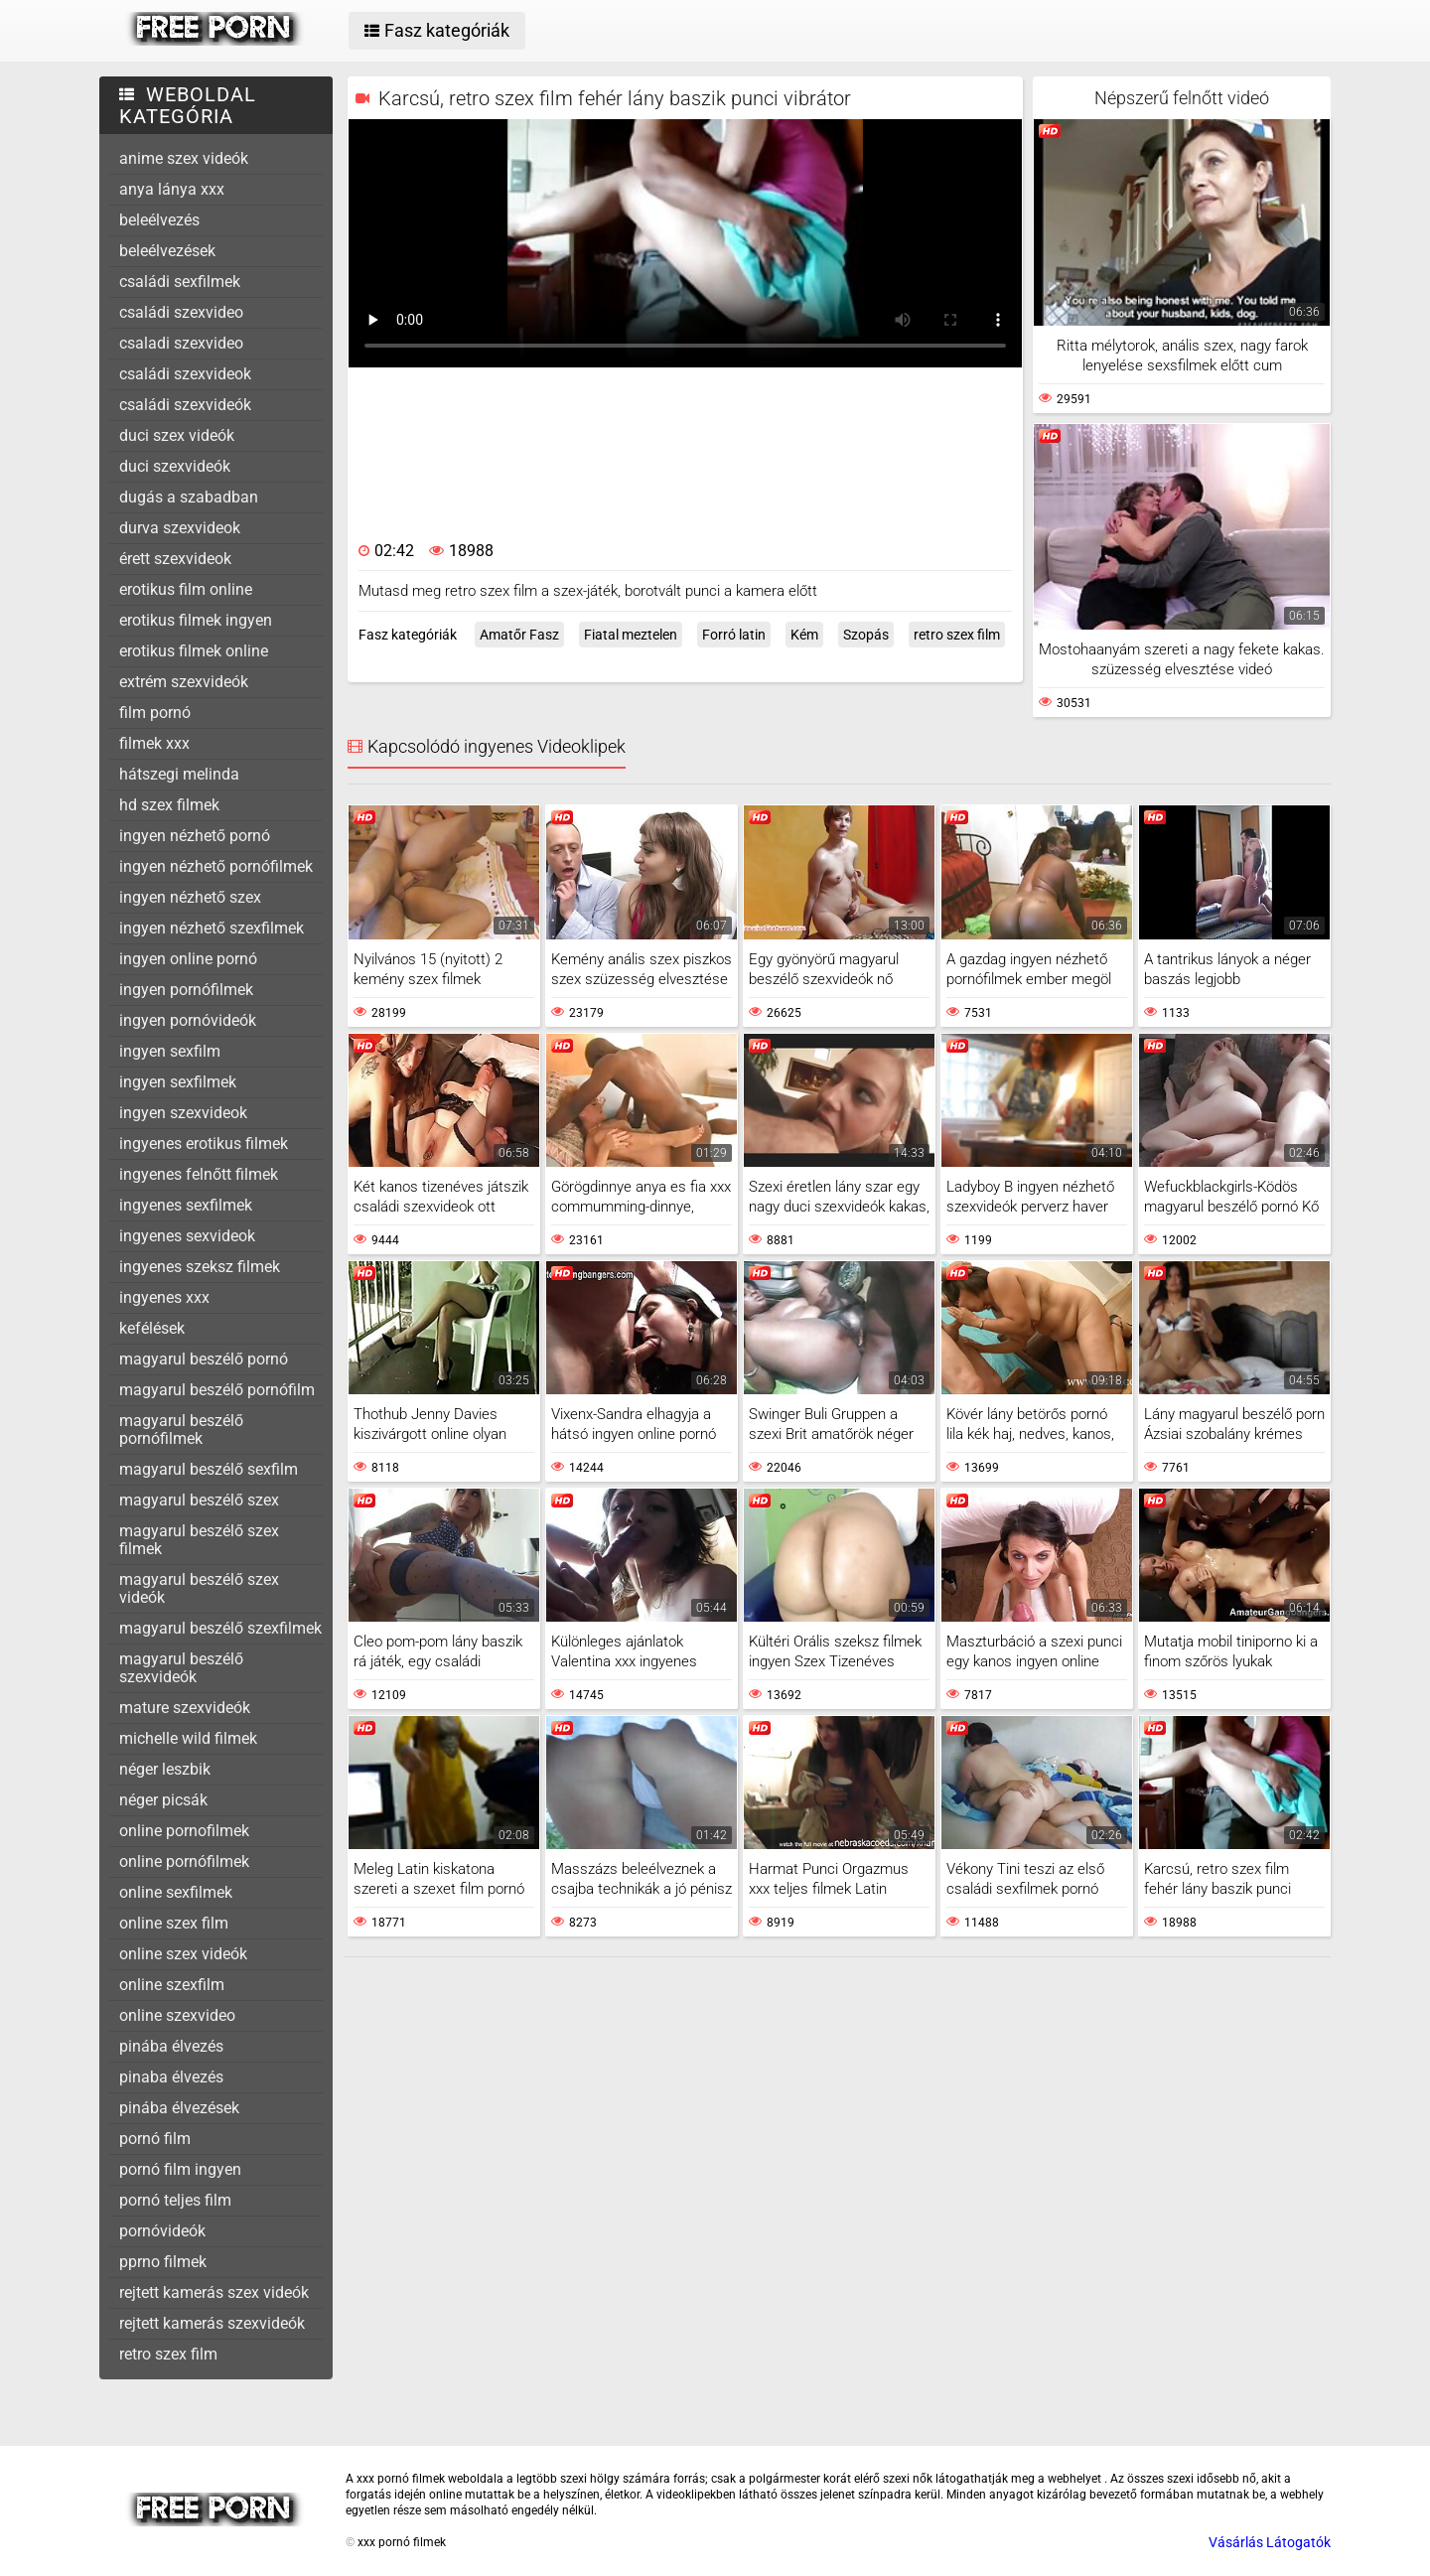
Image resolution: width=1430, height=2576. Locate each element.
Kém (804, 635)
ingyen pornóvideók (187, 1020)
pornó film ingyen (180, 2169)
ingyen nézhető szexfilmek (211, 928)
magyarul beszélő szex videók (199, 1588)
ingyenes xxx (164, 1297)
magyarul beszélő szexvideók (181, 1667)
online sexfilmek (175, 1892)
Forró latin (734, 635)
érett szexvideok (175, 558)
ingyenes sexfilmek (185, 1205)
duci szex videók (176, 435)
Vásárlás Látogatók (1270, 2542)
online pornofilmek (184, 1830)
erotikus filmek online (193, 651)
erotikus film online (185, 589)
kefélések (152, 1328)
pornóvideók (162, 2230)
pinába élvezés (171, 2046)
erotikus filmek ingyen (195, 620)
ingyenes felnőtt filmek (198, 1174)
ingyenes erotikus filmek (203, 1143)
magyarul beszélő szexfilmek (220, 1628)
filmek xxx (154, 743)
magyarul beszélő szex (199, 1500)
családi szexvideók (185, 404)
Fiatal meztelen (630, 635)
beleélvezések (167, 250)
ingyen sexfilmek (177, 1082)
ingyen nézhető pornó (194, 835)
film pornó (155, 712)
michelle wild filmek (188, 1738)
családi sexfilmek (179, 281)
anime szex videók (183, 158)
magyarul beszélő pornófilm (217, 1389)
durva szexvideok (179, 527)
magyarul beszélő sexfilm (208, 1469)
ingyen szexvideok (183, 1112)
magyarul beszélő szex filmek (199, 1539)
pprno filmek (163, 2261)
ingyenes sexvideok (187, 1235)
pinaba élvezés (171, 2077)
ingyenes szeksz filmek (199, 1266)
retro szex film (168, 2354)
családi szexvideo (181, 312)
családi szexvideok (185, 373)
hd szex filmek (169, 804)
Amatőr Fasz (519, 635)
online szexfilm (171, 1984)
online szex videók (183, 1953)
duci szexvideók (174, 466)
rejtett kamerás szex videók (214, 2292)
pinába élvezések (179, 2107)
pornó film (155, 2138)
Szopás (866, 635)
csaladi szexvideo (181, 343)
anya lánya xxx (171, 189)
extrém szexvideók (183, 681)
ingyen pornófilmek (186, 989)
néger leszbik (165, 1769)
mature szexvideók (184, 1707)
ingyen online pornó (188, 958)
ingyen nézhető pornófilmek (216, 866)
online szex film (173, 1923)
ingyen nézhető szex (190, 897)
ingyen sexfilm (169, 1051)
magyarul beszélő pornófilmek (181, 1429)
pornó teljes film (175, 2200)
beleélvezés (159, 220)
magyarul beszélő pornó (203, 1359)
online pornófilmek (184, 1861)
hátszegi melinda (179, 774)
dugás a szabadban (188, 497)
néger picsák (163, 1799)
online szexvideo (177, 2015)
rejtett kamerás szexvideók (212, 2323)
